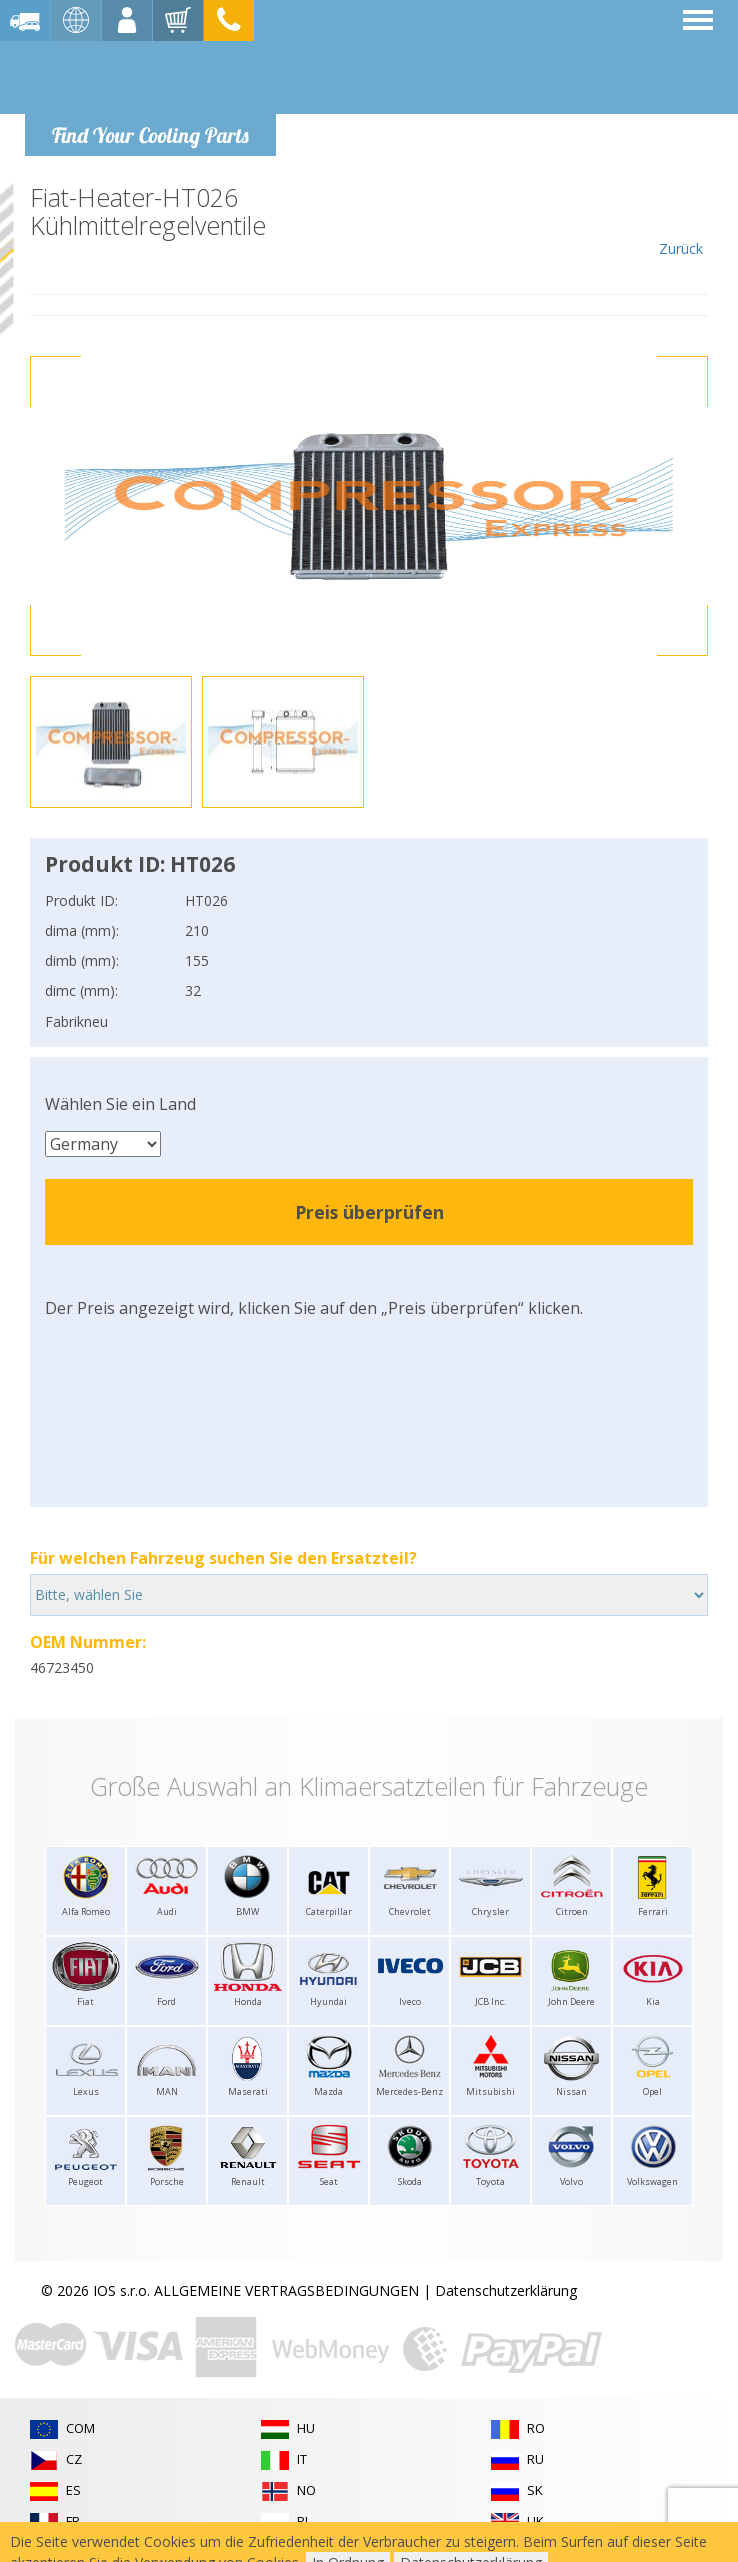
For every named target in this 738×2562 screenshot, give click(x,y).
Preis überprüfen (369, 1212)
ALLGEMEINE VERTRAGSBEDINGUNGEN (286, 2290)
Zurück (680, 221)
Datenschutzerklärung (506, 2290)
